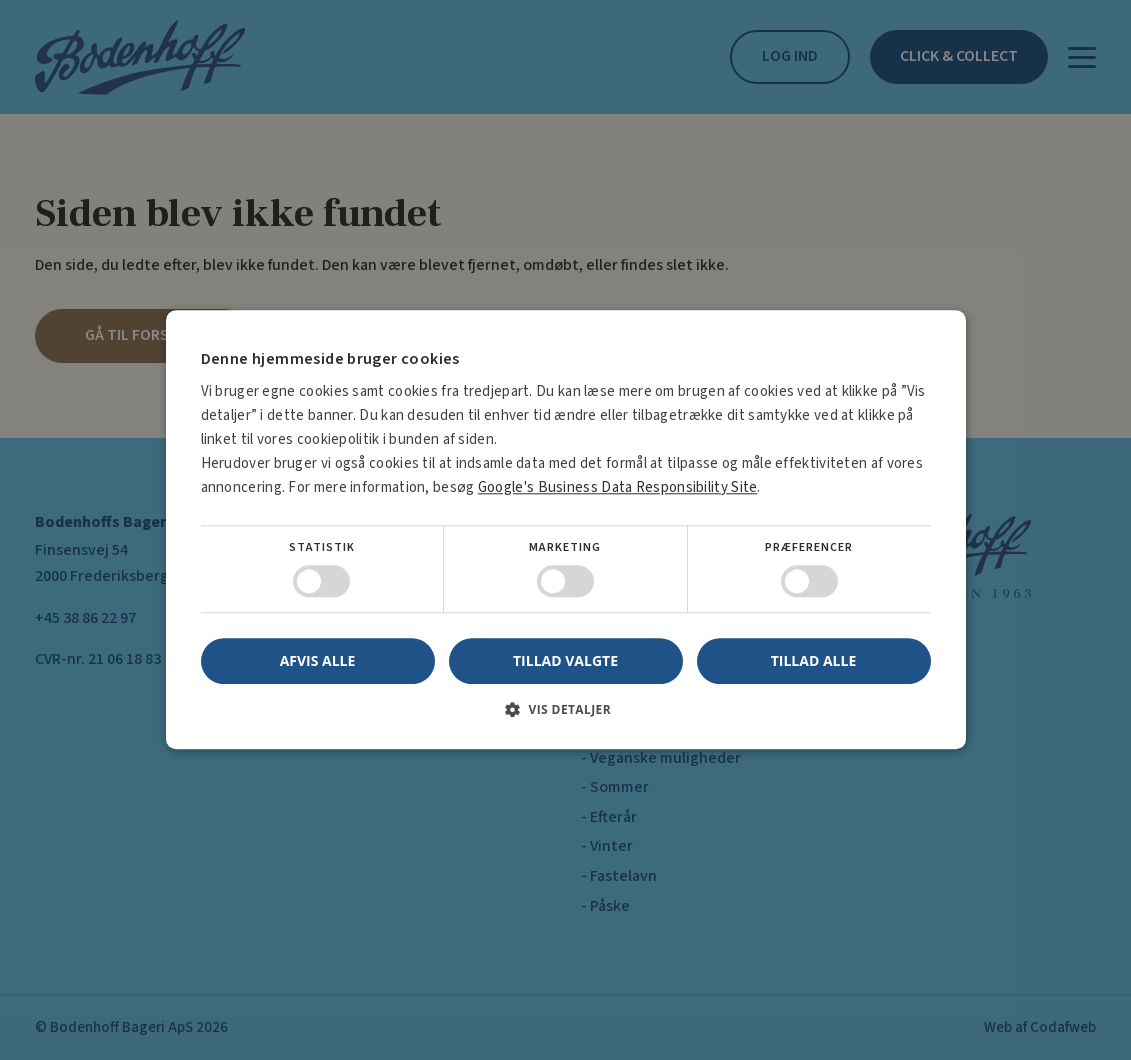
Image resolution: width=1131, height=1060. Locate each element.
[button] (566, 717)
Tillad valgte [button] (565, 660)
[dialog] (565, 530)
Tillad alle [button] (814, 660)
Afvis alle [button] (318, 661)
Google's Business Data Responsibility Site (618, 487)
